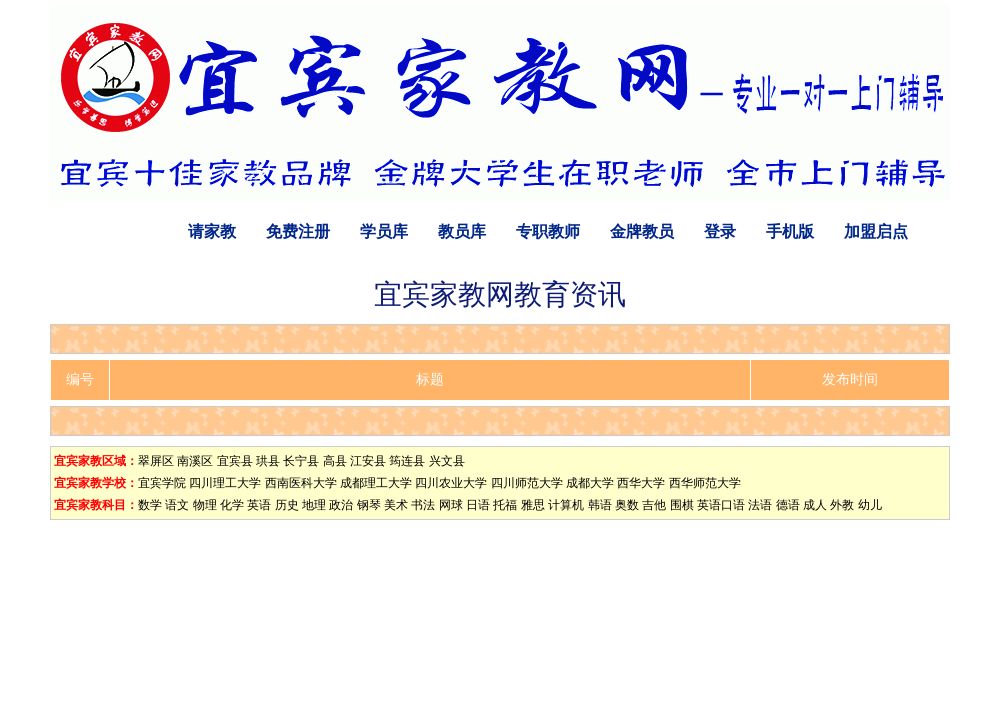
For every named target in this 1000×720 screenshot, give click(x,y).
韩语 (600, 505)
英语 (259, 505)
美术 (396, 505)
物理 (205, 505)
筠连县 (407, 461)
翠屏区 (156, 461)
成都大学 (590, 483)
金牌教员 (642, 231)
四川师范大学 (527, 483)
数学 (150, 505)
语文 (177, 505)
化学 (232, 505)
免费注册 (298, 231)
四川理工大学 (225, 483)
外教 (842, 505)
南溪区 (195, 461)
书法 (423, 505)
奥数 (627, 505)
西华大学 (641, 483)
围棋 (682, 505)
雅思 (533, 505)
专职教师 (548, 231)
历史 (287, 505)
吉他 (654, 505)
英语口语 (721, 505)
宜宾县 (235, 461)
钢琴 (369, 505)
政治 (341, 505)
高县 (335, 461)
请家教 (212, 231)
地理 (314, 505)
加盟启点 (876, 231)
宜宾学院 (162, 483)
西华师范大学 (705, 483)
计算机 (566, 505)
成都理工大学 (376, 483)
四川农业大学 (451, 483)
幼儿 (870, 505)
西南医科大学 (301, 483)
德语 (788, 505)
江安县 (368, 461)
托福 (505, 505)
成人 (815, 505)
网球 (451, 505)
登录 (720, 231)
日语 (478, 505)
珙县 (268, 461)
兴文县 (447, 461)
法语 (760, 505)
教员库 (462, 231)
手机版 (790, 231)
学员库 (384, 231)
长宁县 (301, 461)
